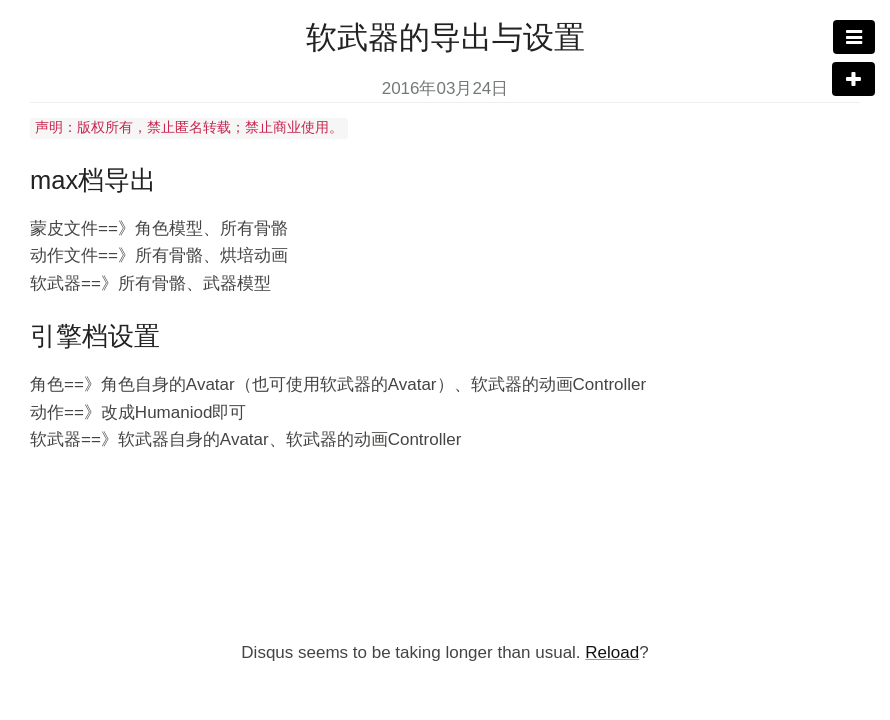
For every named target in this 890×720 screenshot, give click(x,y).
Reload (612, 652)
